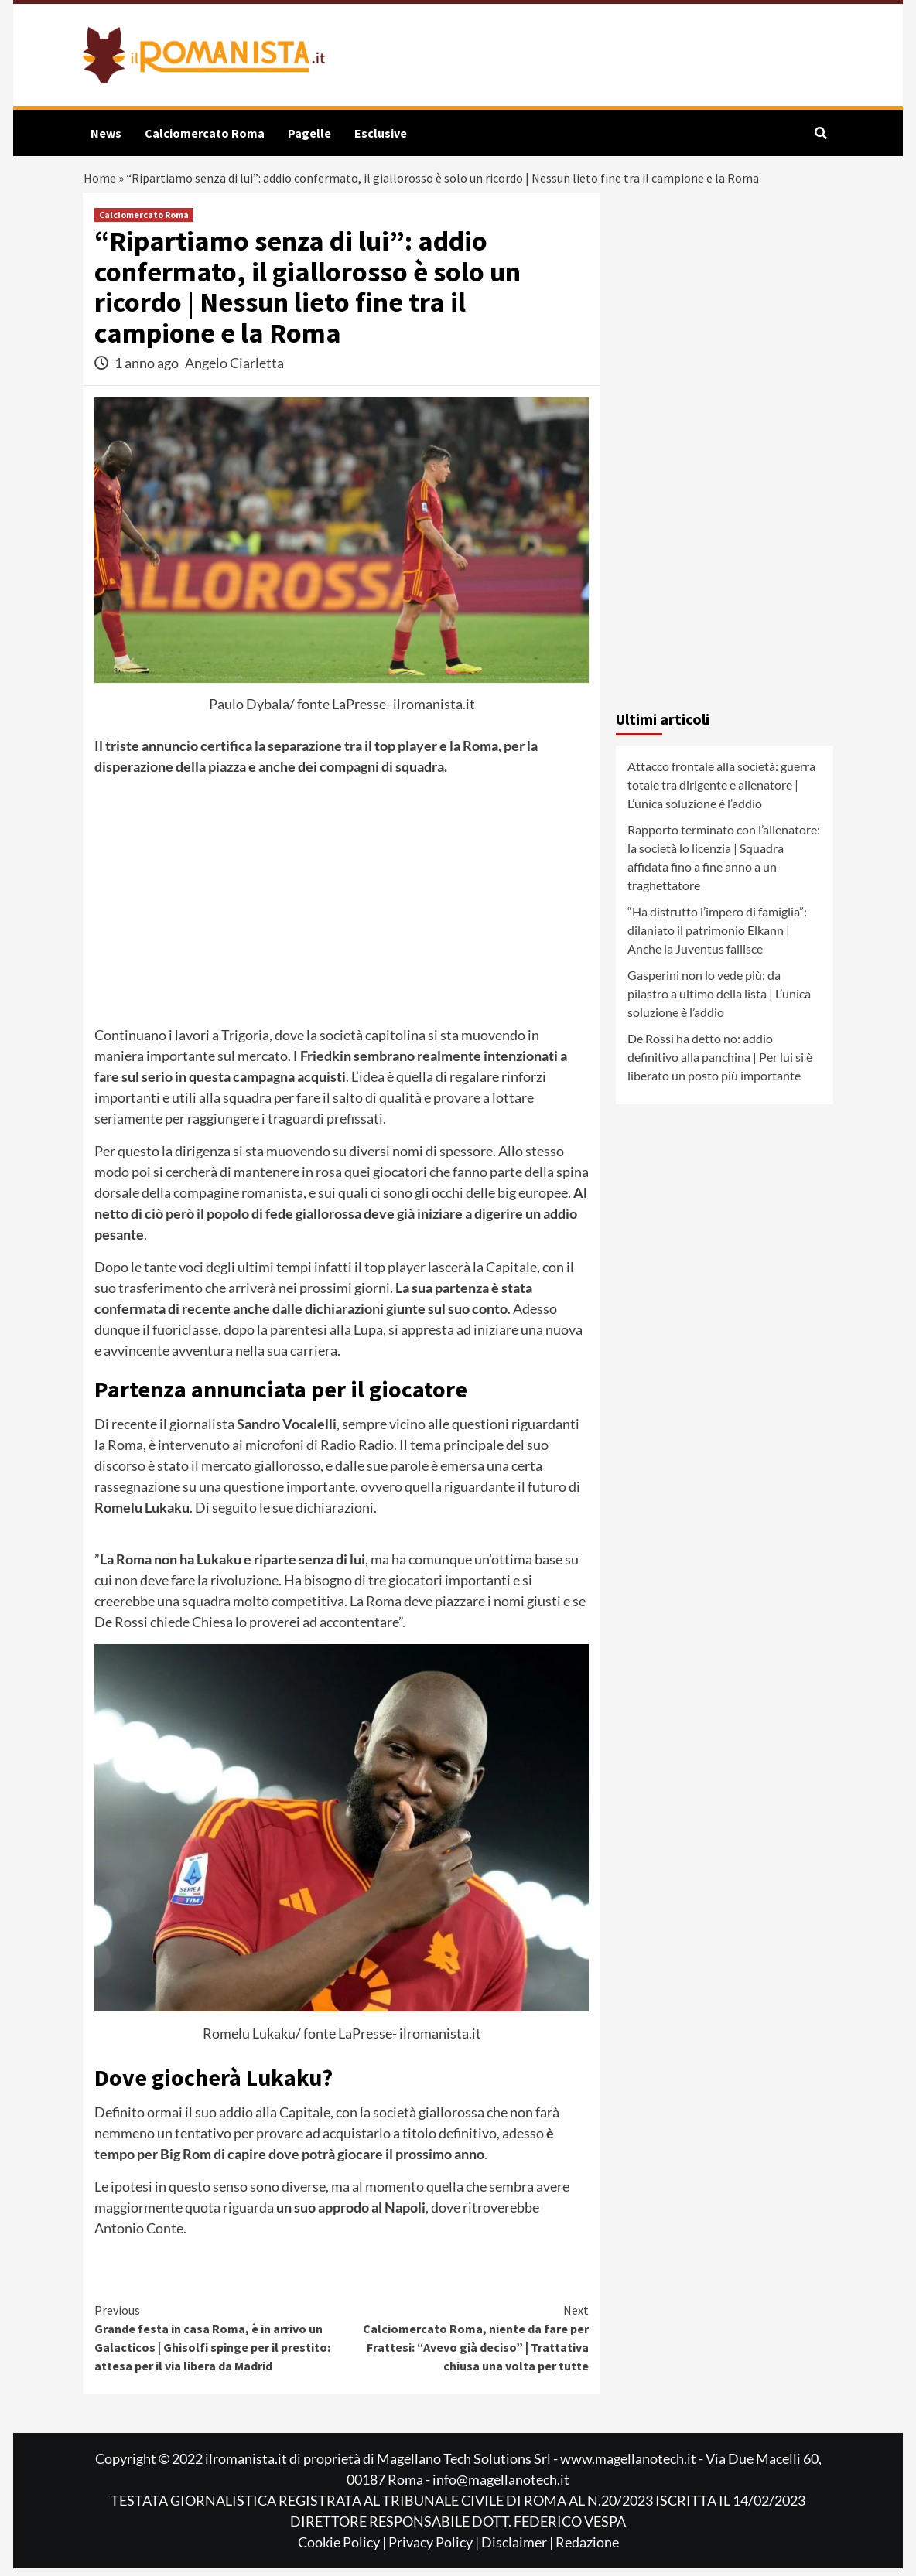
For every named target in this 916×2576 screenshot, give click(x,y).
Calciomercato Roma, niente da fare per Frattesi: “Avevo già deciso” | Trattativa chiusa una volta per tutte (466, 2344)
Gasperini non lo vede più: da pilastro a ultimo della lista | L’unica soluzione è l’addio (719, 1001)
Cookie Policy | (343, 2549)
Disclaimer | (518, 2549)
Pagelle (309, 133)
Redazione (587, 2549)
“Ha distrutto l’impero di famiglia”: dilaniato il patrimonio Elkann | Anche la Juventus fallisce (717, 938)
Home (100, 182)
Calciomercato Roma (205, 133)
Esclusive (380, 133)
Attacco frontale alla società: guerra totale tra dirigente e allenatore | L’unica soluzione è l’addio (721, 792)
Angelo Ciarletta (234, 369)
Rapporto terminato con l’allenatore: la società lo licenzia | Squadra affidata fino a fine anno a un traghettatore (723, 865)
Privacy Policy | (434, 2549)
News (106, 133)
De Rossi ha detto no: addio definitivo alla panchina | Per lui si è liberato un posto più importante (719, 1064)
